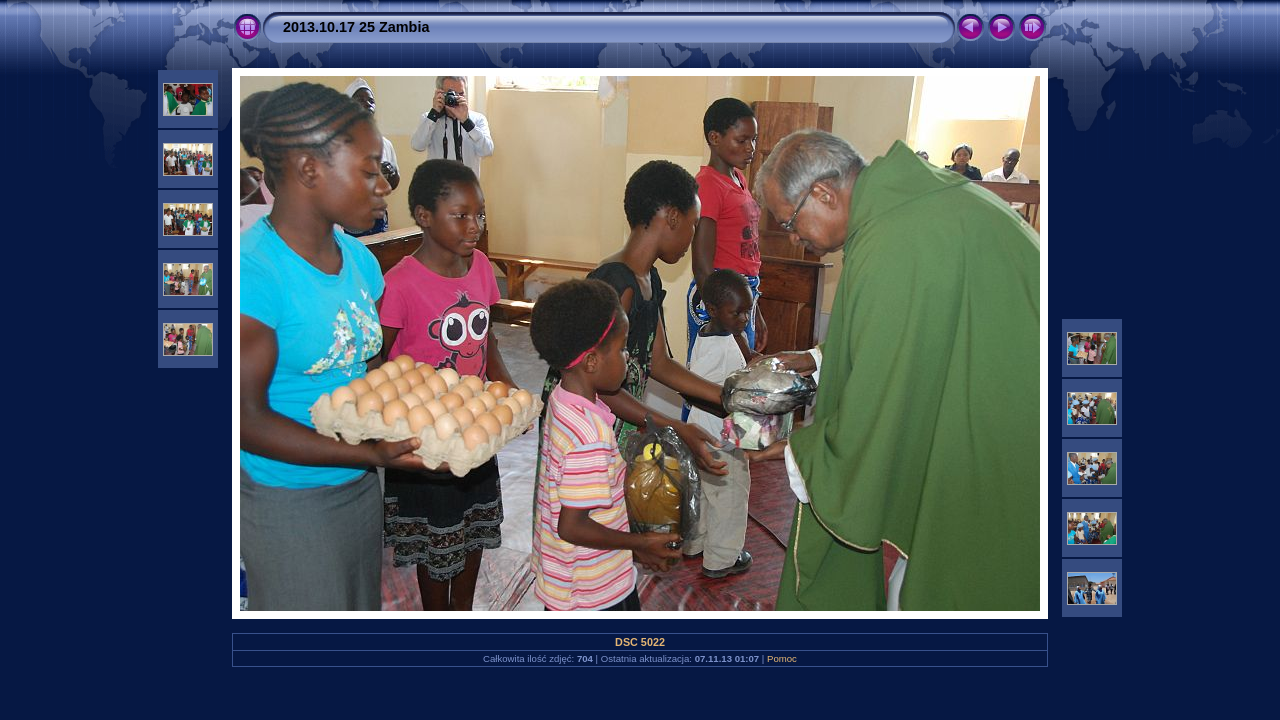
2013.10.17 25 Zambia (356, 27)
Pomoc (782, 658)
